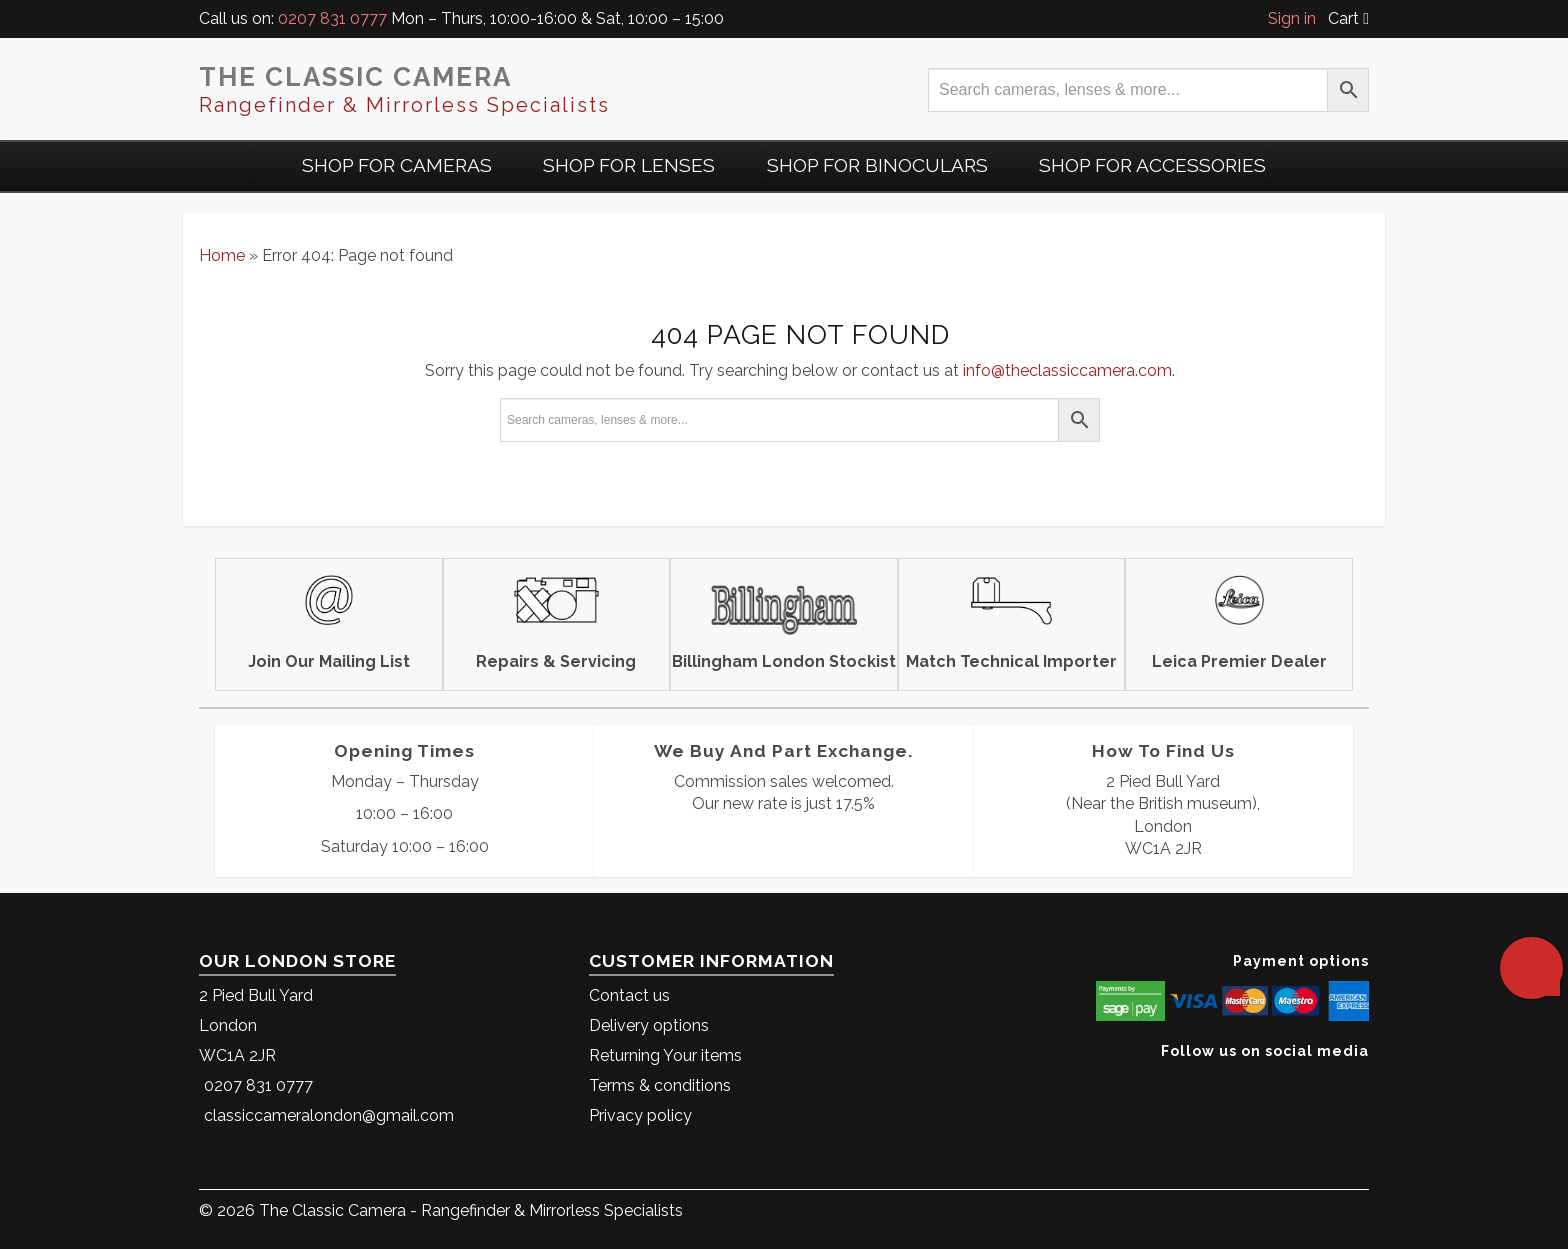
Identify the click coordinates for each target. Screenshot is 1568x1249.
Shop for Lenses (629, 165)
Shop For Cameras (397, 165)
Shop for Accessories (1152, 165)
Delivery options (649, 1025)
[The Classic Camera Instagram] (1366, 1081)
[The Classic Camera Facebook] (1361, 1081)
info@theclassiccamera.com (1067, 370)
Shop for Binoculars (877, 165)
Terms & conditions (660, 1085)
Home (222, 255)
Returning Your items (665, 1055)
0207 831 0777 (332, 18)
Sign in (1292, 18)
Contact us (629, 995)
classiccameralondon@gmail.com (329, 1115)
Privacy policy (640, 1115)
